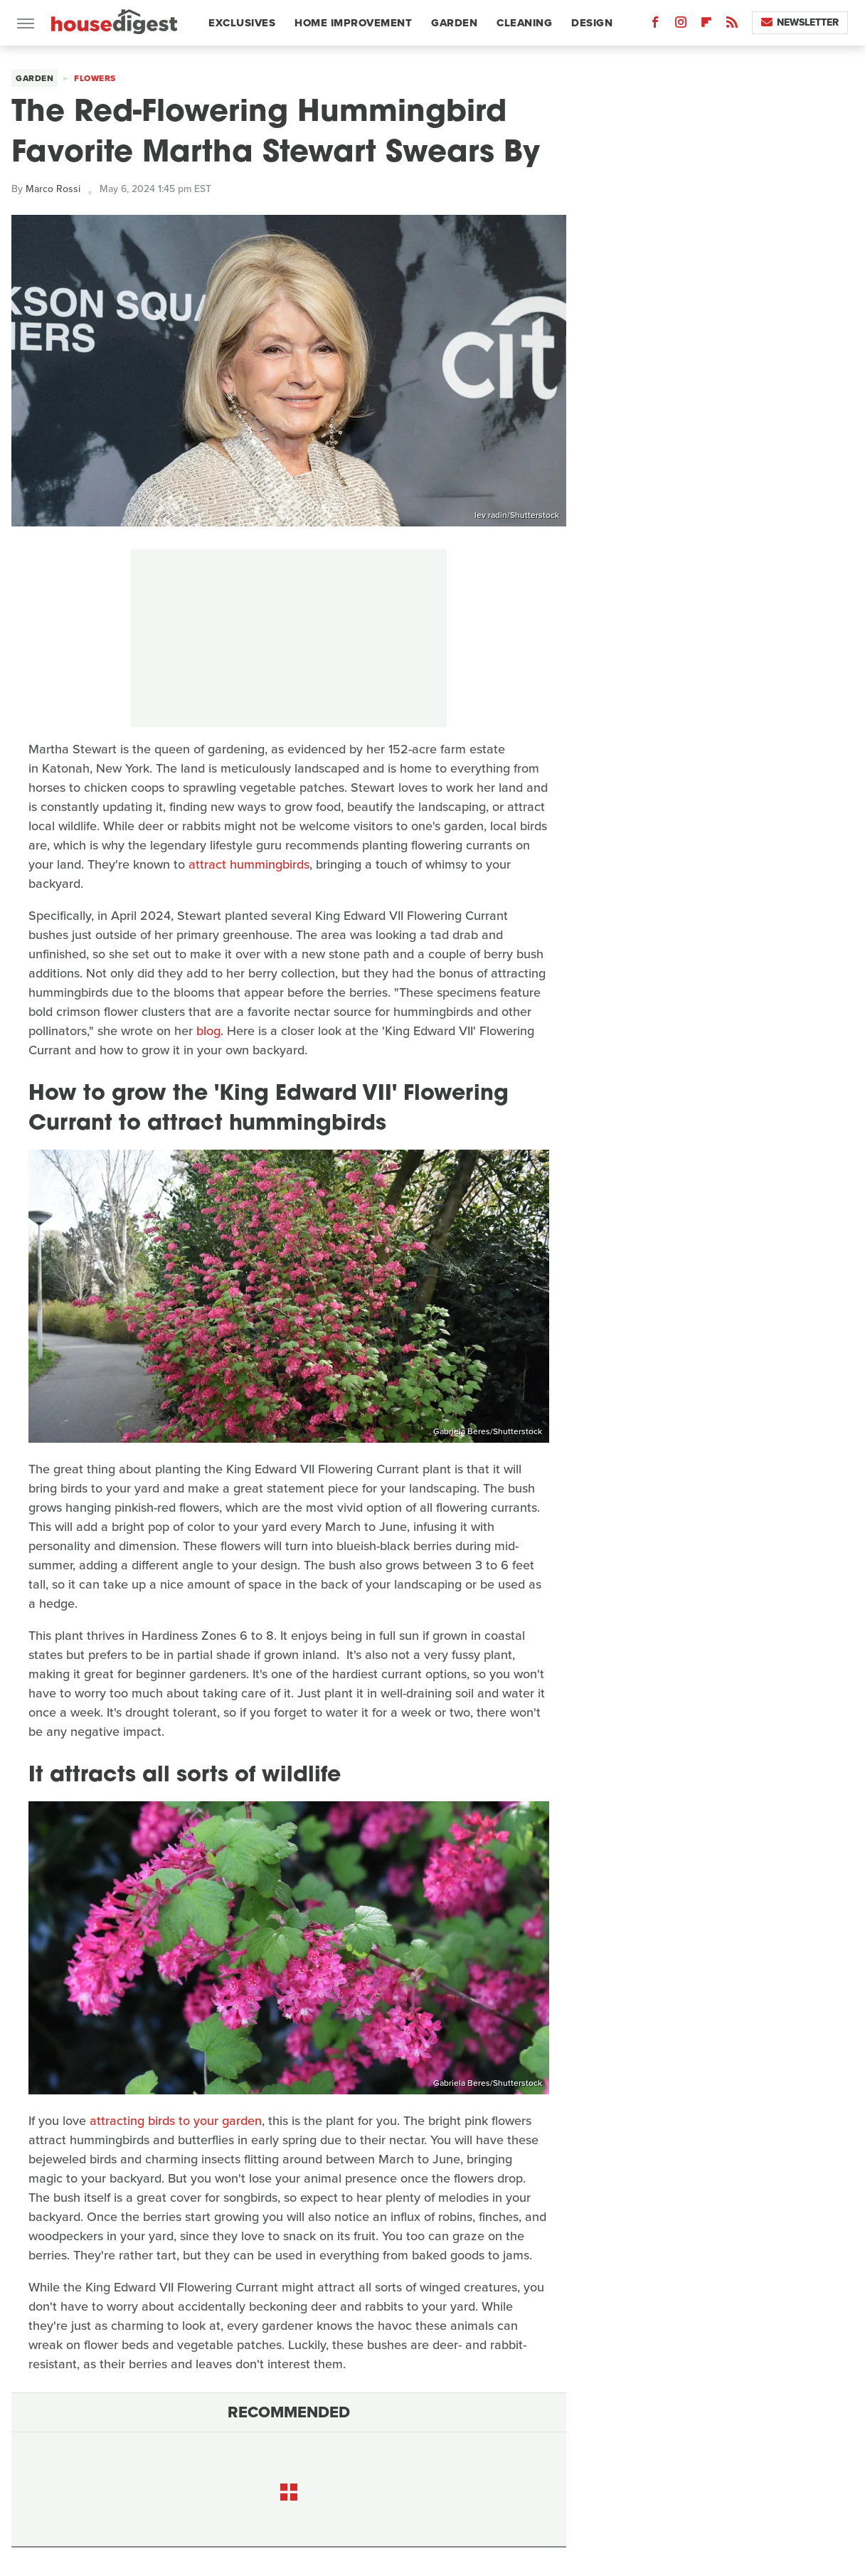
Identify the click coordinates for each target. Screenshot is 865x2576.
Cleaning (524, 23)
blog (208, 1031)
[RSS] (732, 25)
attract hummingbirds (249, 864)
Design (591, 23)
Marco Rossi (53, 188)
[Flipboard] (706, 25)
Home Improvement (353, 23)
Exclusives (241, 23)
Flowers (95, 78)
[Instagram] (680, 25)
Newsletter (800, 22)
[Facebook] (655, 25)
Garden (454, 23)
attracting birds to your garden (176, 2120)
